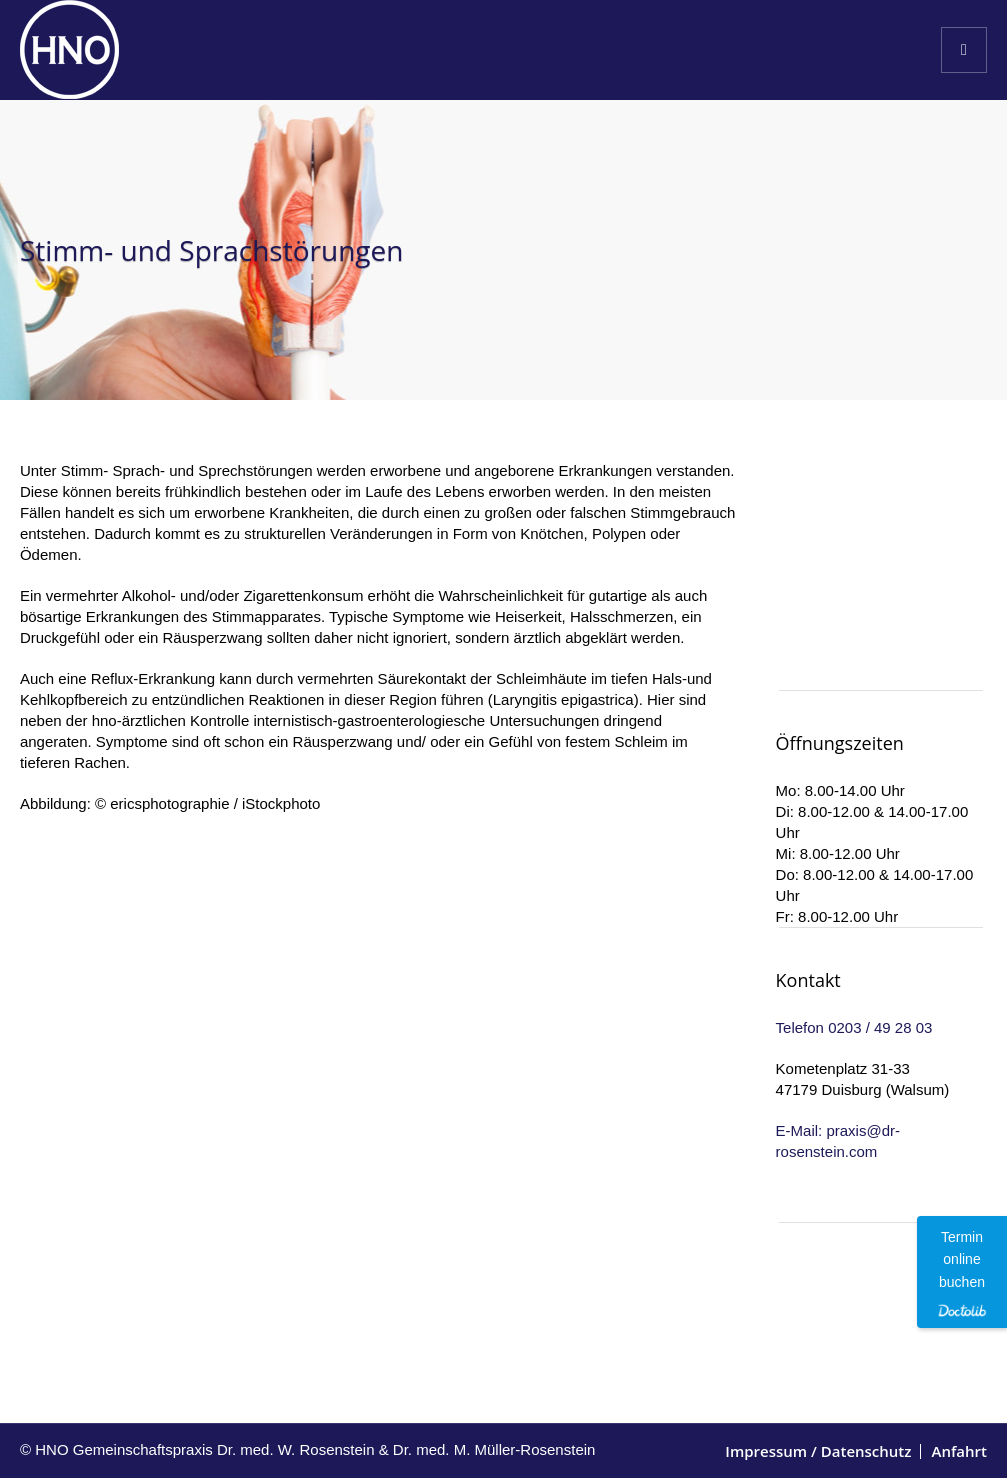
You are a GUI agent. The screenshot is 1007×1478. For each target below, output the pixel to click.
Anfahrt (959, 1451)
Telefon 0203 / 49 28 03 (854, 1027)
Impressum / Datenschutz (818, 1451)
